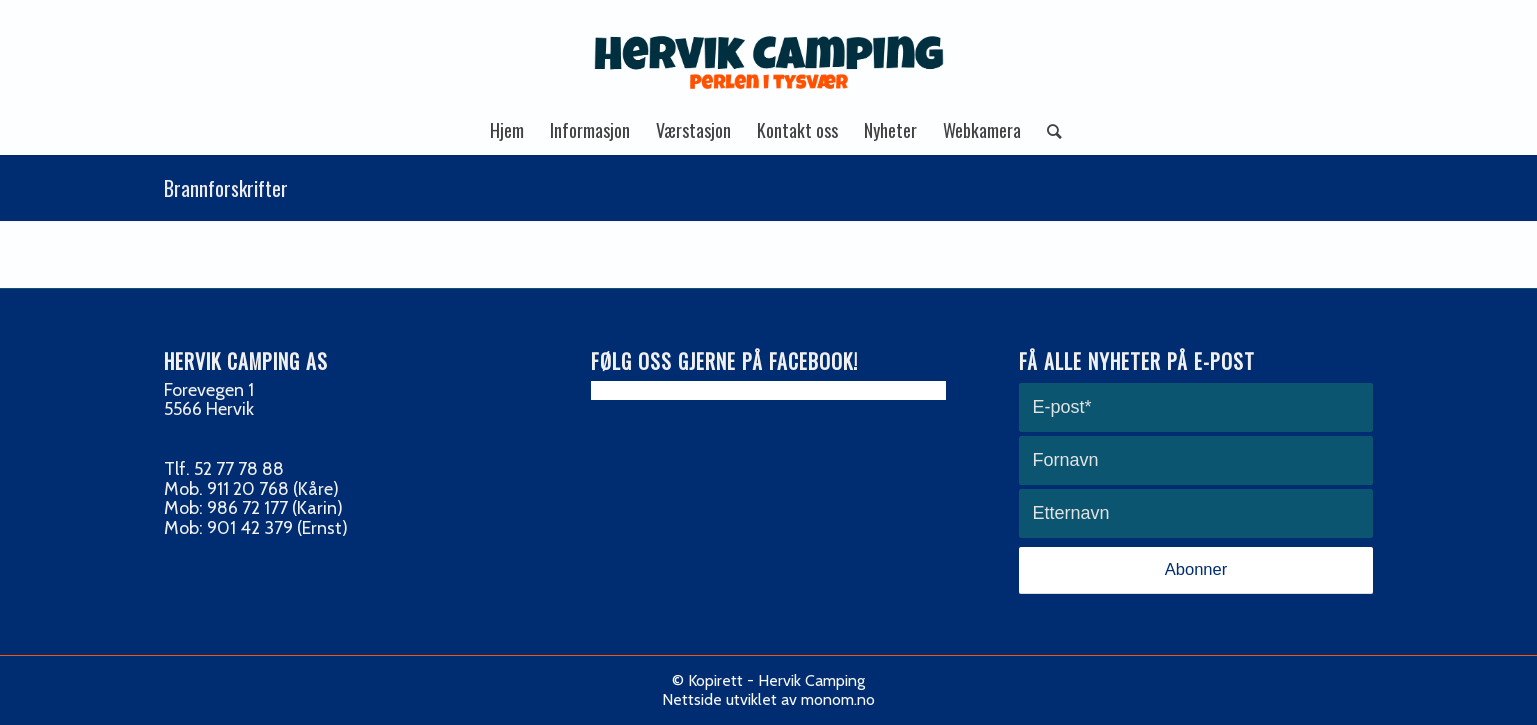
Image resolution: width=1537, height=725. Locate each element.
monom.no (838, 699)
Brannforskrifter (226, 188)
